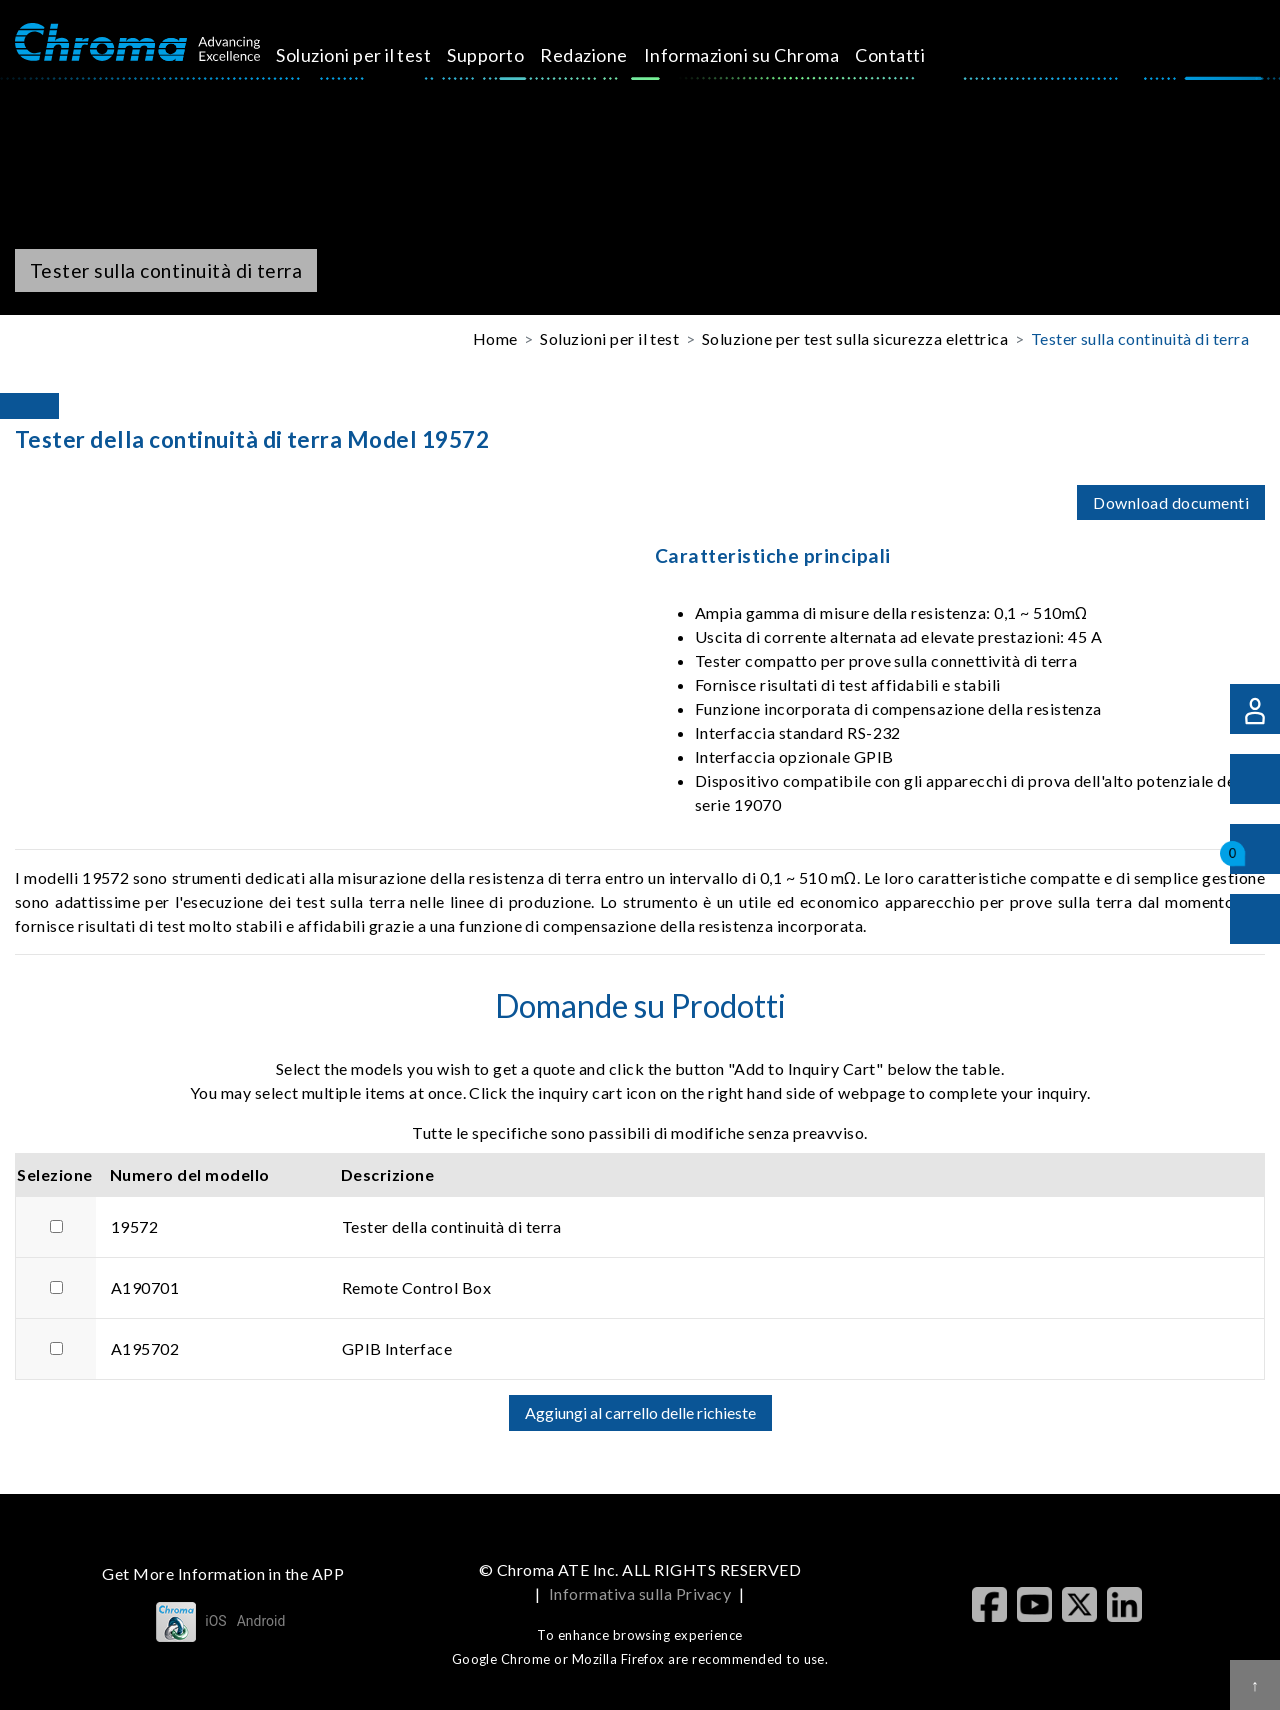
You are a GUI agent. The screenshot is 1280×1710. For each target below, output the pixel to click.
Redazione (606, 55)
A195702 (145, 1348)
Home (495, 338)
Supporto (508, 55)
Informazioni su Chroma (764, 55)
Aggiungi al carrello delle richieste (640, 1412)
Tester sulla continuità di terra (1140, 338)
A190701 (145, 1287)
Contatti (913, 55)
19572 (134, 1226)
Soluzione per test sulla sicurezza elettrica (855, 338)
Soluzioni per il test (376, 55)
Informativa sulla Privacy (640, 1593)
